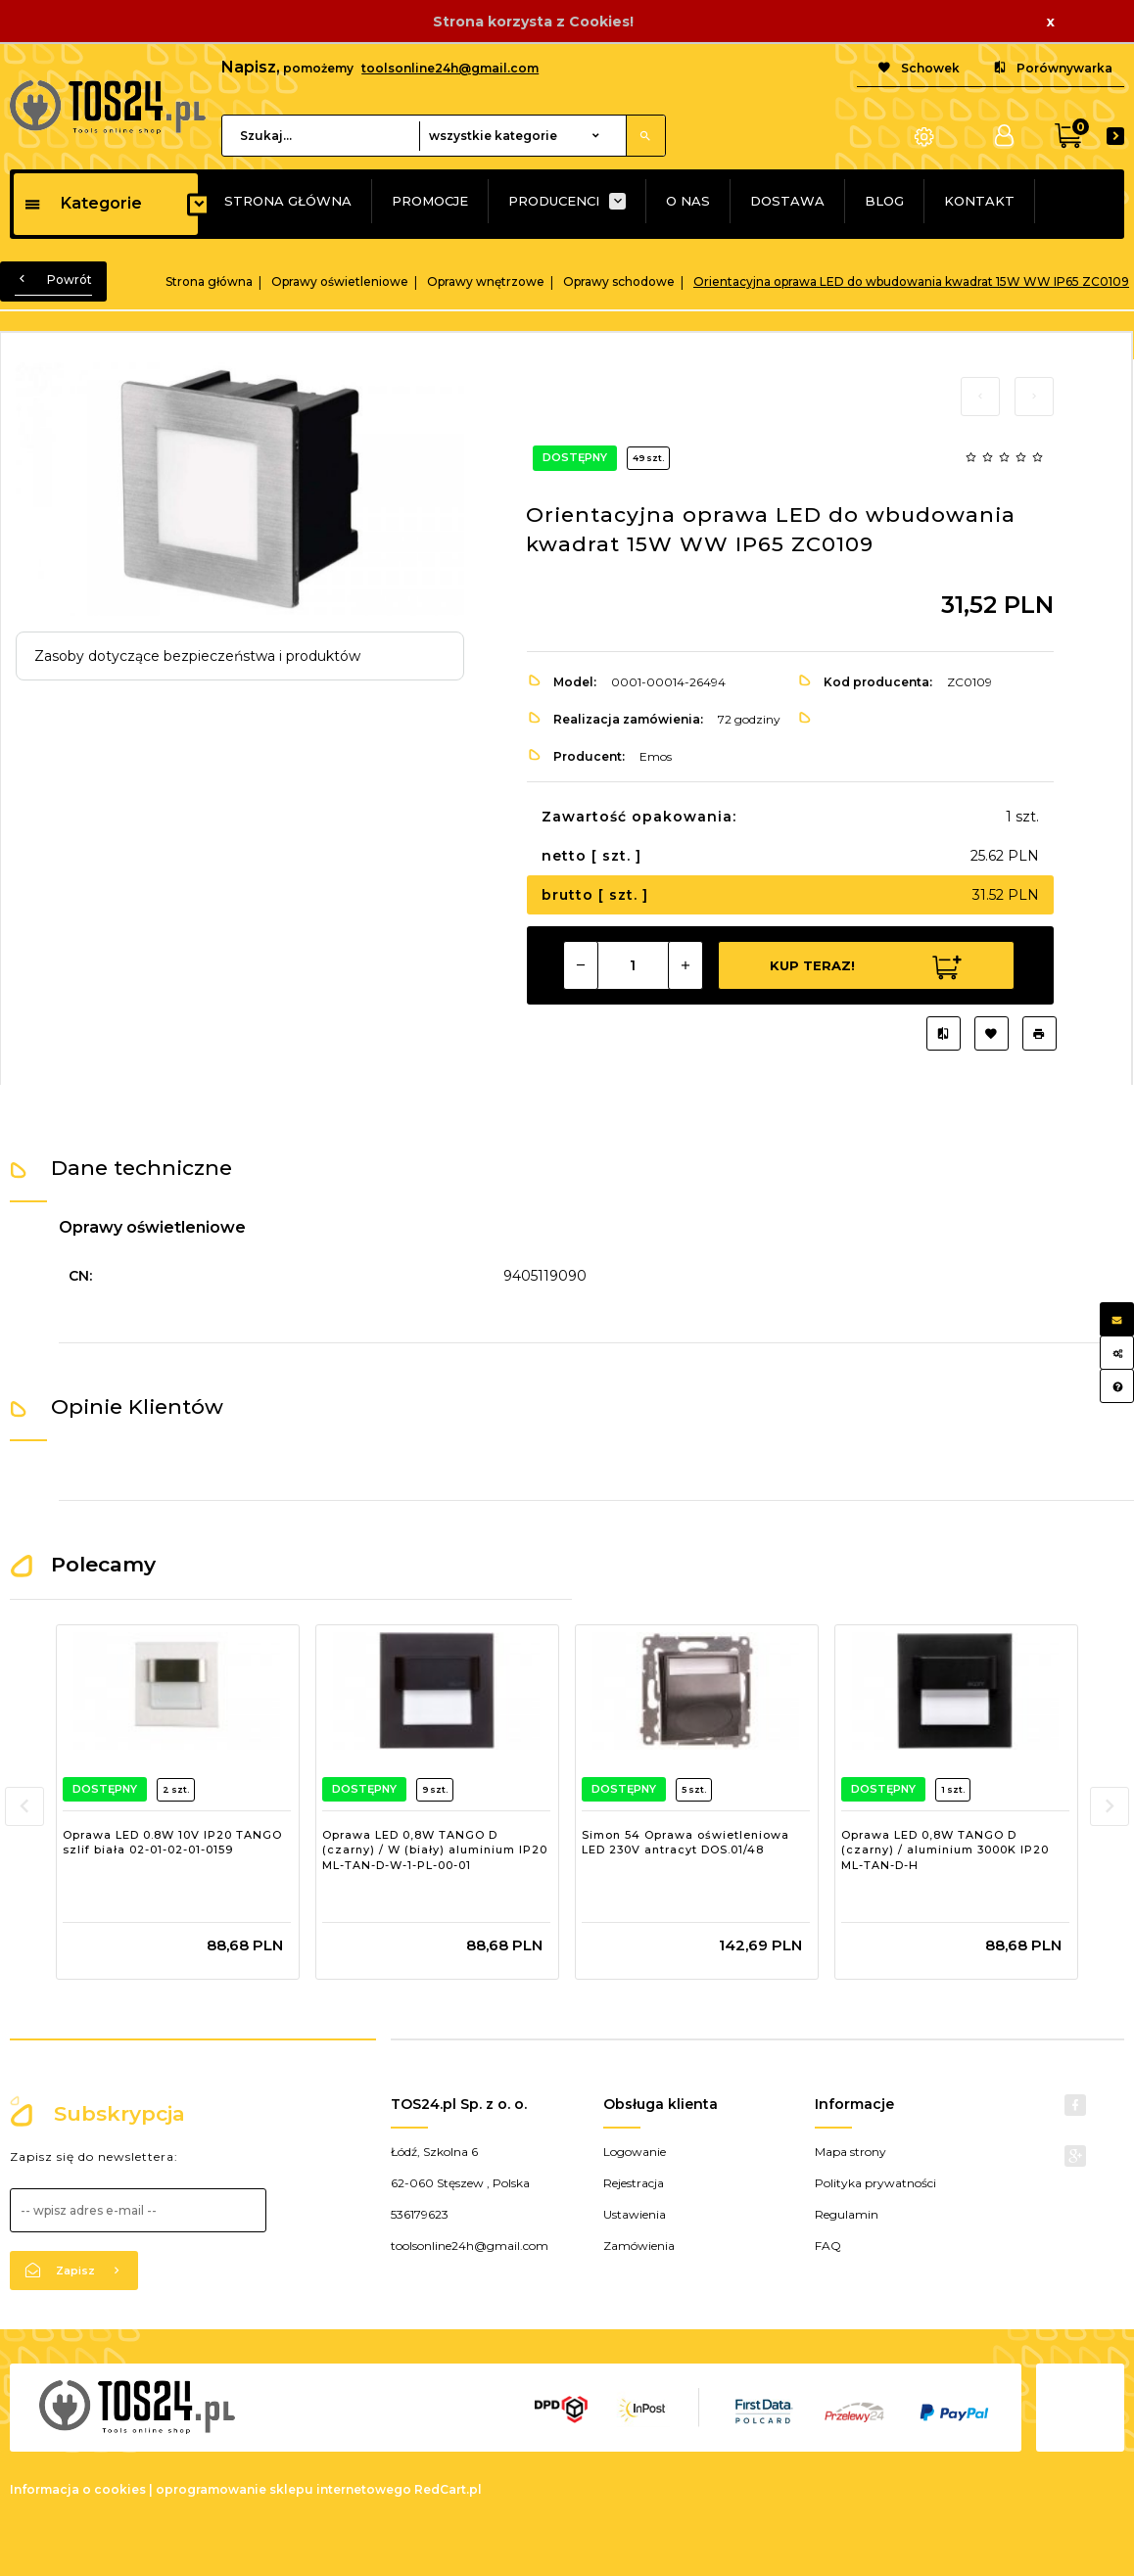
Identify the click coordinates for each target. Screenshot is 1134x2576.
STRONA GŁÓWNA (288, 201)
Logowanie (634, 2151)
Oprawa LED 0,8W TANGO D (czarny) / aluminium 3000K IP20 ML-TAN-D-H (945, 1850)
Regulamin (846, 2214)
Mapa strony (850, 2151)
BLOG (884, 201)
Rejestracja (633, 2183)
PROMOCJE (430, 201)
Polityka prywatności (875, 2183)
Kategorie (83, 203)
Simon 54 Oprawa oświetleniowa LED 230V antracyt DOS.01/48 (685, 1842)
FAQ (828, 2245)
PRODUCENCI (553, 201)
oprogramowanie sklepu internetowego (283, 2489)
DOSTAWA (787, 201)
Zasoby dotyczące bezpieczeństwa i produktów (197, 656)
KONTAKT (979, 201)
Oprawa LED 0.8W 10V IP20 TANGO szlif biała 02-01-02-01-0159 (172, 1842)
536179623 (420, 2214)
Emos (655, 756)
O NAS (688, 201)
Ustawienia (634, 2214)
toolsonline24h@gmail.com (450, 68)
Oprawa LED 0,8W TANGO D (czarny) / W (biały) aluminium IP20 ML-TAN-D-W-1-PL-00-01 (434, 1850)
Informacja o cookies (78, 2489)
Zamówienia (639, 2245)
